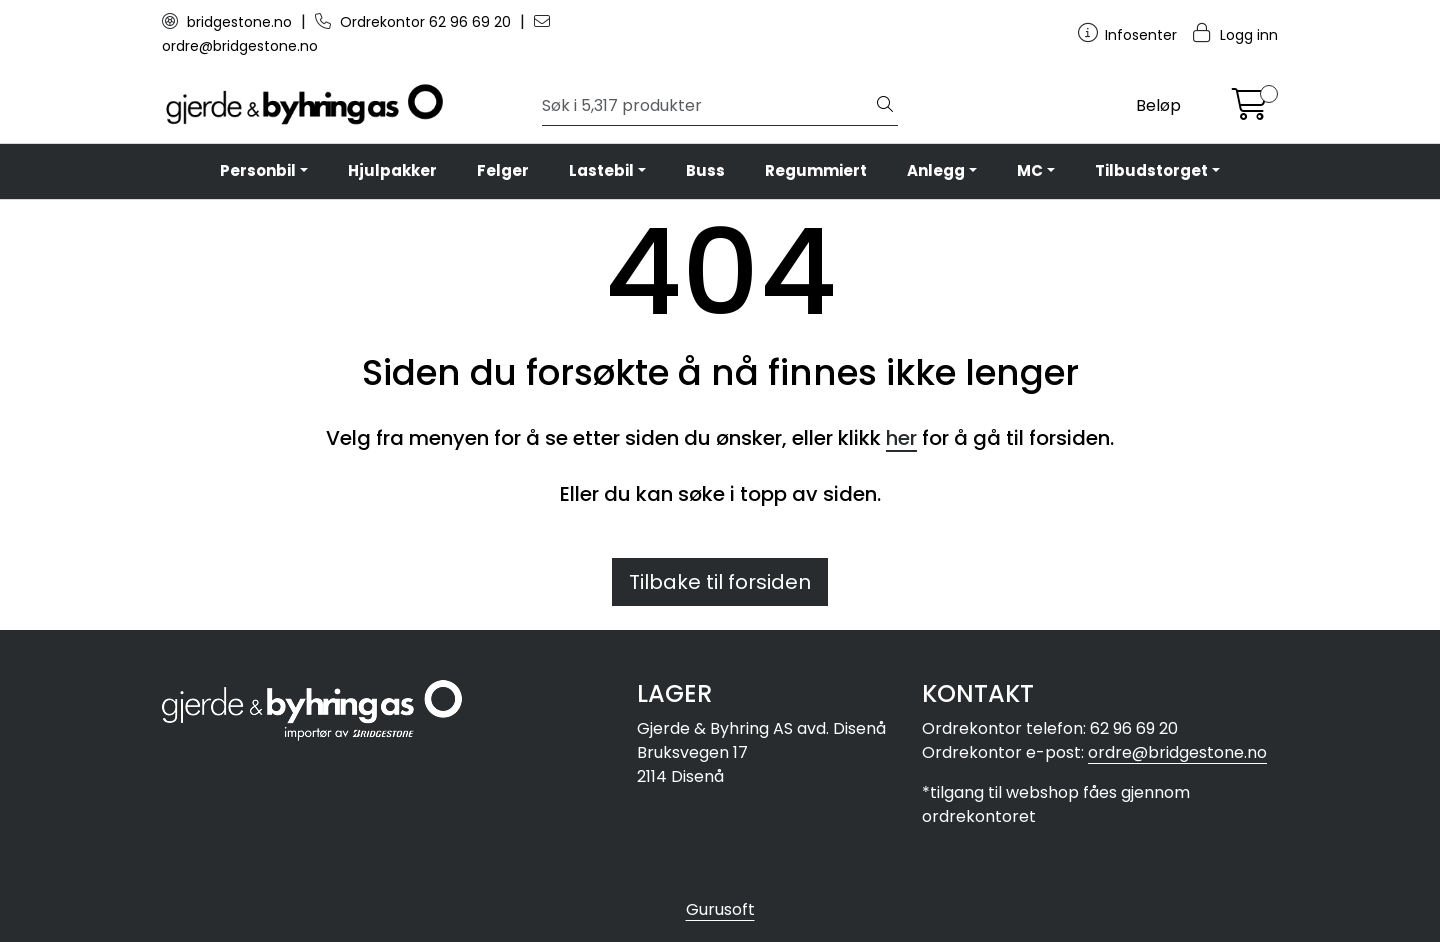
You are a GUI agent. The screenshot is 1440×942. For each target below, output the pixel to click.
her (901, 438)
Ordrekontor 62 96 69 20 (415, 22)
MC (1030, 170)
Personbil (258, 170)
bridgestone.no (229, 22)
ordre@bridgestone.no (1177, 752)
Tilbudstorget (1151, 170)
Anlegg (936, 170)
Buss (705, 170)
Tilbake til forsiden (720, 582)
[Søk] (707, 106)
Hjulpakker (392, 170)
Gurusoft (720, 909)
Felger (503, 170)
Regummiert (816, 170)
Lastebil (601, 170)
